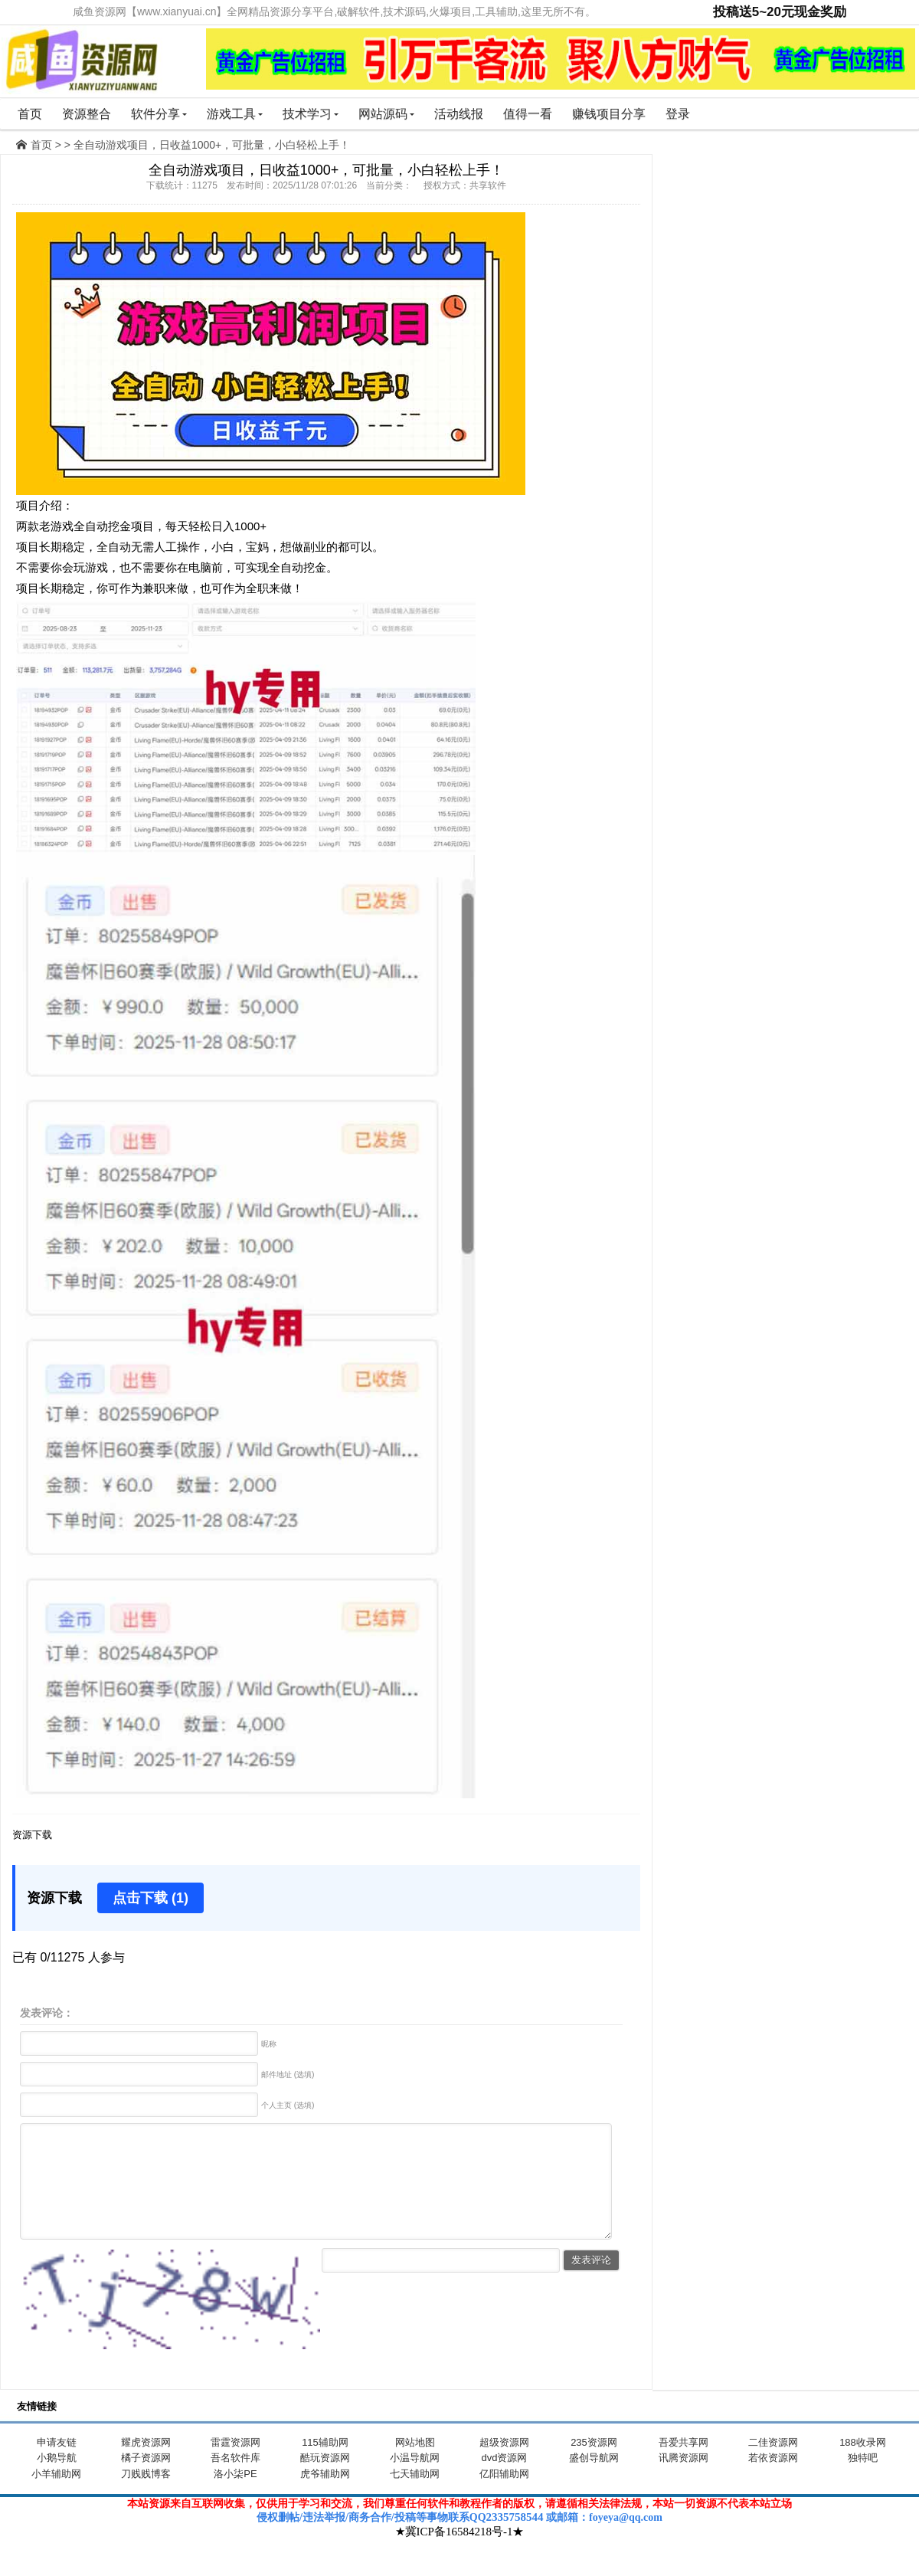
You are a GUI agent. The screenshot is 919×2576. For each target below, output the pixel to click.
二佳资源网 (773, 2465)
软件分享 (159, 113)
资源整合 (86, 113)
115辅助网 (325, 2465)
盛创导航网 (594, 2480)
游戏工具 (235, 113)
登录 (678, 113)
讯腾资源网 (683, 2480)
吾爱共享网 (683, 2465)
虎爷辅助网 (325, 2496)
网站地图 (415, 2465)
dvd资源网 (505, 2480)
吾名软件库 (235, 2480)
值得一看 (527, 113)
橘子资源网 (146, 2480)
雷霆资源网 (235, 2465)
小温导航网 (415, 2480)
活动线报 (458, 113)
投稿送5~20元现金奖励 (779, 12)
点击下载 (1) (150, 1898)
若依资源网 (773, 2480)
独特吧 (863, 2480)
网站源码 (386, 113)
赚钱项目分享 (609, 113)
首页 (30, 113)
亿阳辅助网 (504, 2496)
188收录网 (862, 2465)
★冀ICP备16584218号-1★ (460, 2554)
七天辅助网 (415, 2496)
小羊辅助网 (56, 2496)
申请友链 (57, 2465)
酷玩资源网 (325, 2480)
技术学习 (310, 113)
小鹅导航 (57, 2480)
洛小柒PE (235, 2496)
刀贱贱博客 (146, 2496)
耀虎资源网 (146, 2465)
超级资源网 (504, 2465)
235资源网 (594, 2465)
